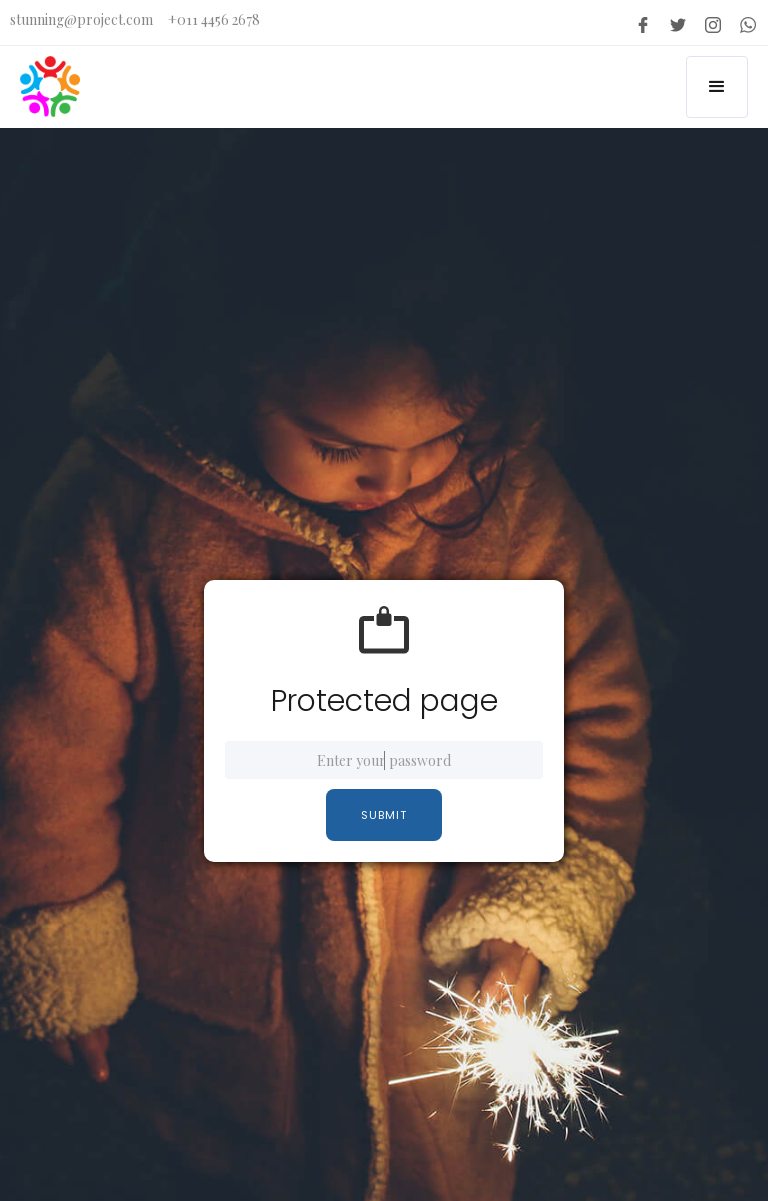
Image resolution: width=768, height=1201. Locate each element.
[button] (717, 87)
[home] (50, 86)
